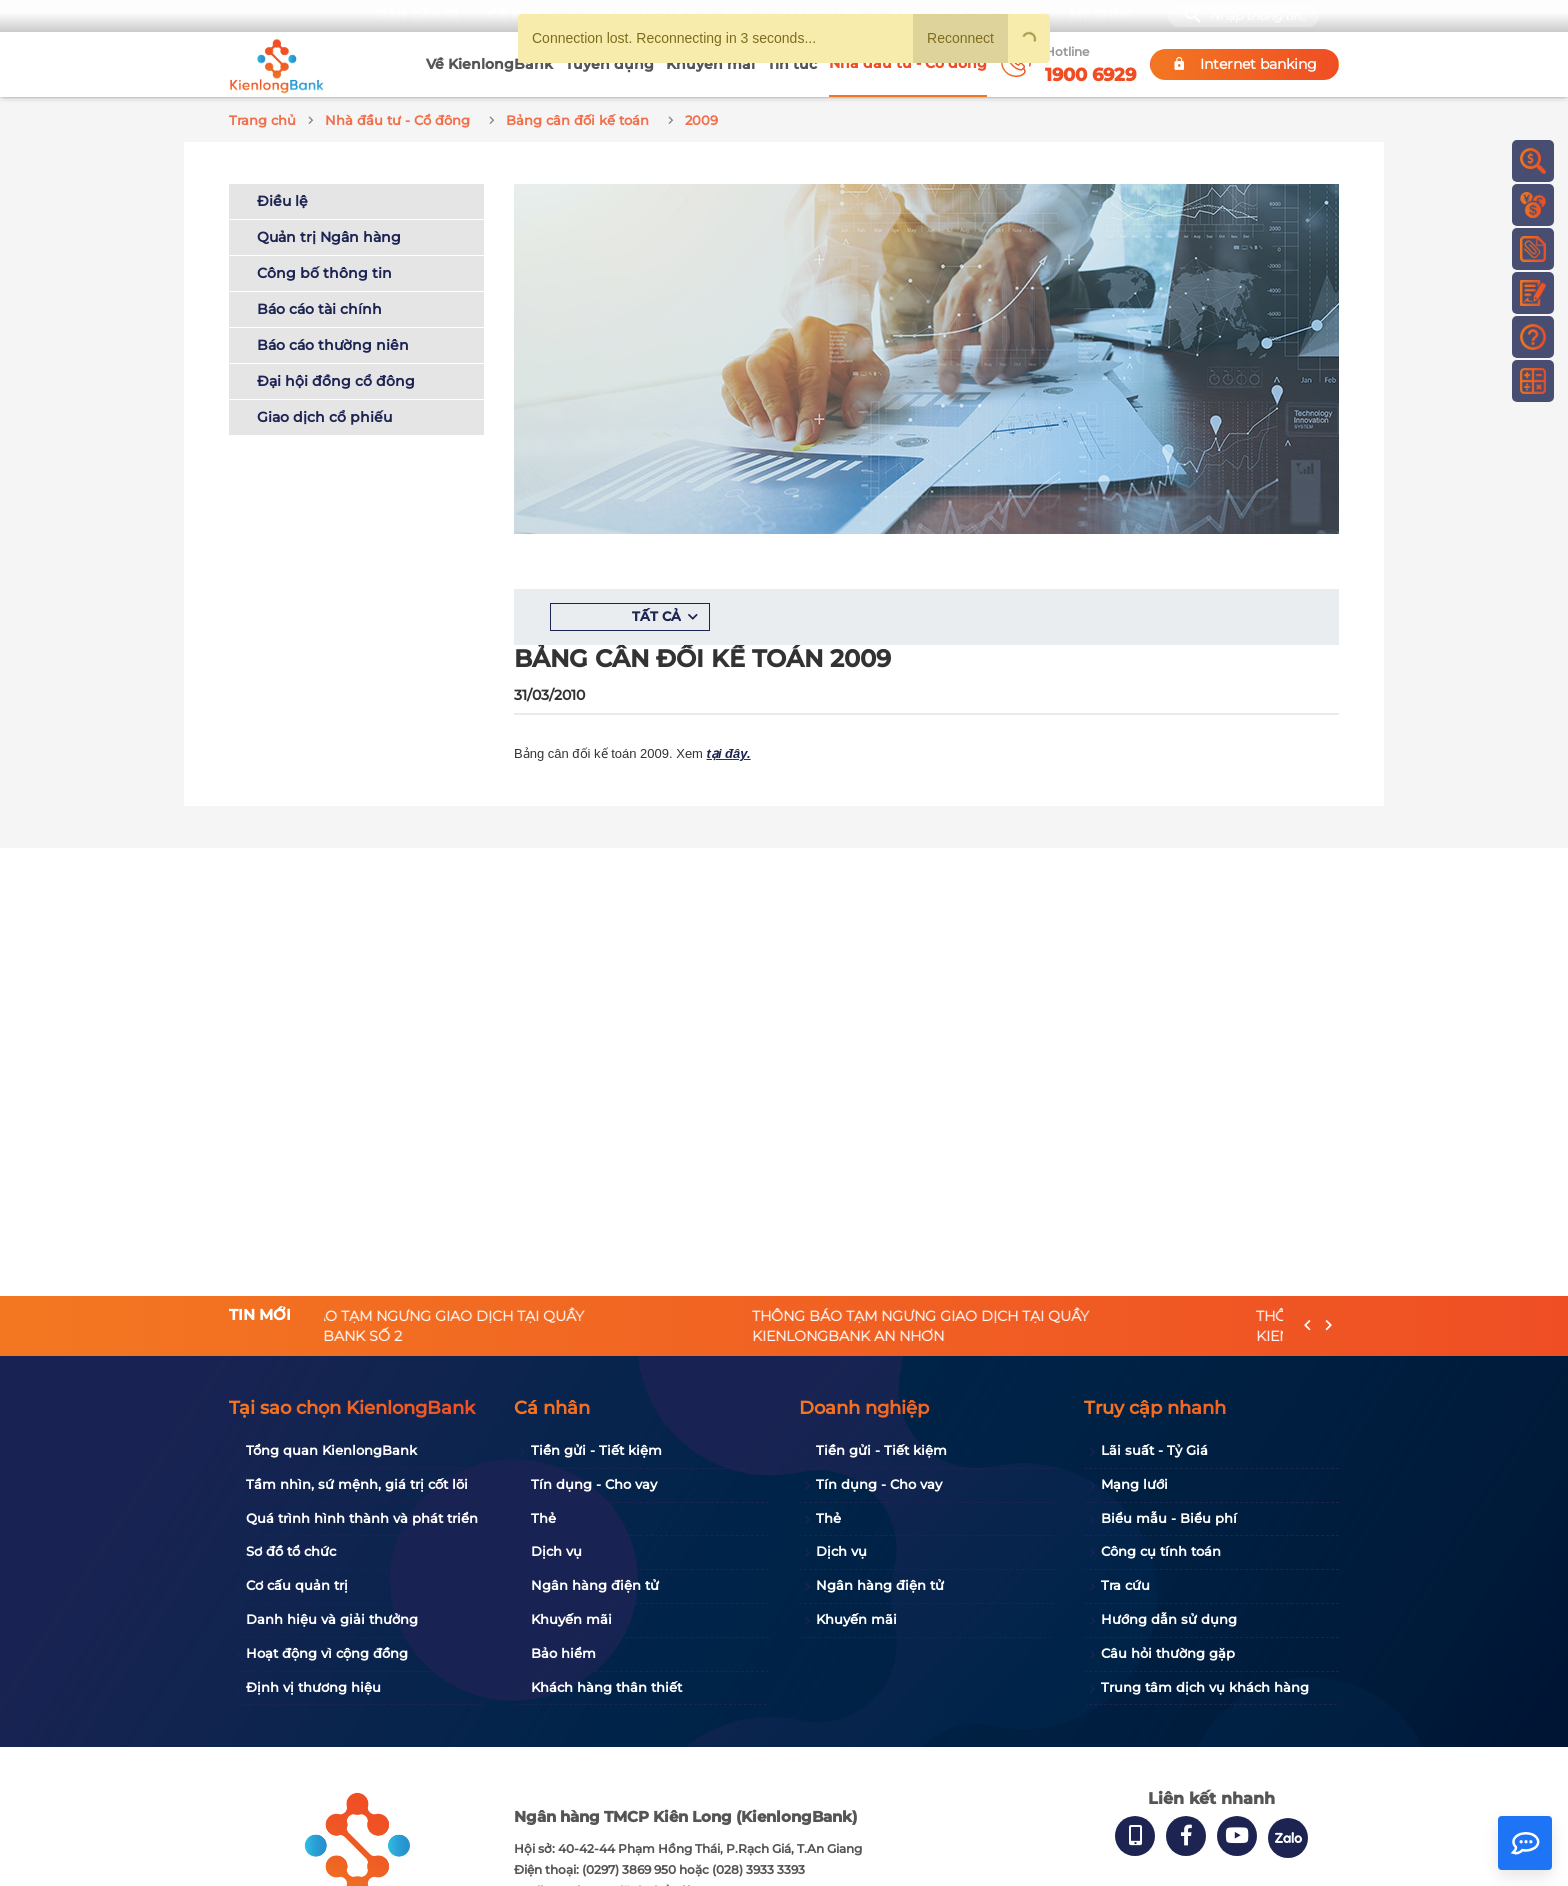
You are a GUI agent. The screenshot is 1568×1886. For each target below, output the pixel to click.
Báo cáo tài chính (319, 306)
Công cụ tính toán (1161, 1551)
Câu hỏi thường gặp (1168, 1653)
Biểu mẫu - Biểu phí (1169, 1518)
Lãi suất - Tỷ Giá (1154, 1450)
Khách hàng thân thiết (606, 1687)
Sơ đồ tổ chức (291, 1551)
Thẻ (543, 1518)
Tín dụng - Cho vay (594, 1484)
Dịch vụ (556, 1551)
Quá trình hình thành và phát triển (362, 1518)
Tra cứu (1125, 1585)
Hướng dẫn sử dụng (1169, 1619)
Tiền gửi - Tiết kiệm (596, 1450)
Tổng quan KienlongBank (331, 1450)
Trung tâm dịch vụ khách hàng (1205, 1687)
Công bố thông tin (324, 270)
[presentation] (1307, 1326)
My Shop (1099, 15)
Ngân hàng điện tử (595, 1585)
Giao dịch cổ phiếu (324, 414)
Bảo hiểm (563, 1653)
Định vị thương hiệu (313, 1687)
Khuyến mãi (710, 64)
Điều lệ (282, 198)
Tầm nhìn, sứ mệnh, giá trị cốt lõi (357, 1484)
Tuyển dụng (609, 64)
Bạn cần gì (415, 15)
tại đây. (729, 750)
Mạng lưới (1134, 1484)
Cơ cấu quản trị (297, 1585)
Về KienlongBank (489, 64)
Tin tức (792, 64)
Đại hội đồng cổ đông (336, 378)
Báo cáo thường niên (333, 342)
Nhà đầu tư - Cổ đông (908, 63)
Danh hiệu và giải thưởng (332, 1619)
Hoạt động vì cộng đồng (327, 1653)
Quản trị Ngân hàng (329, 234)
